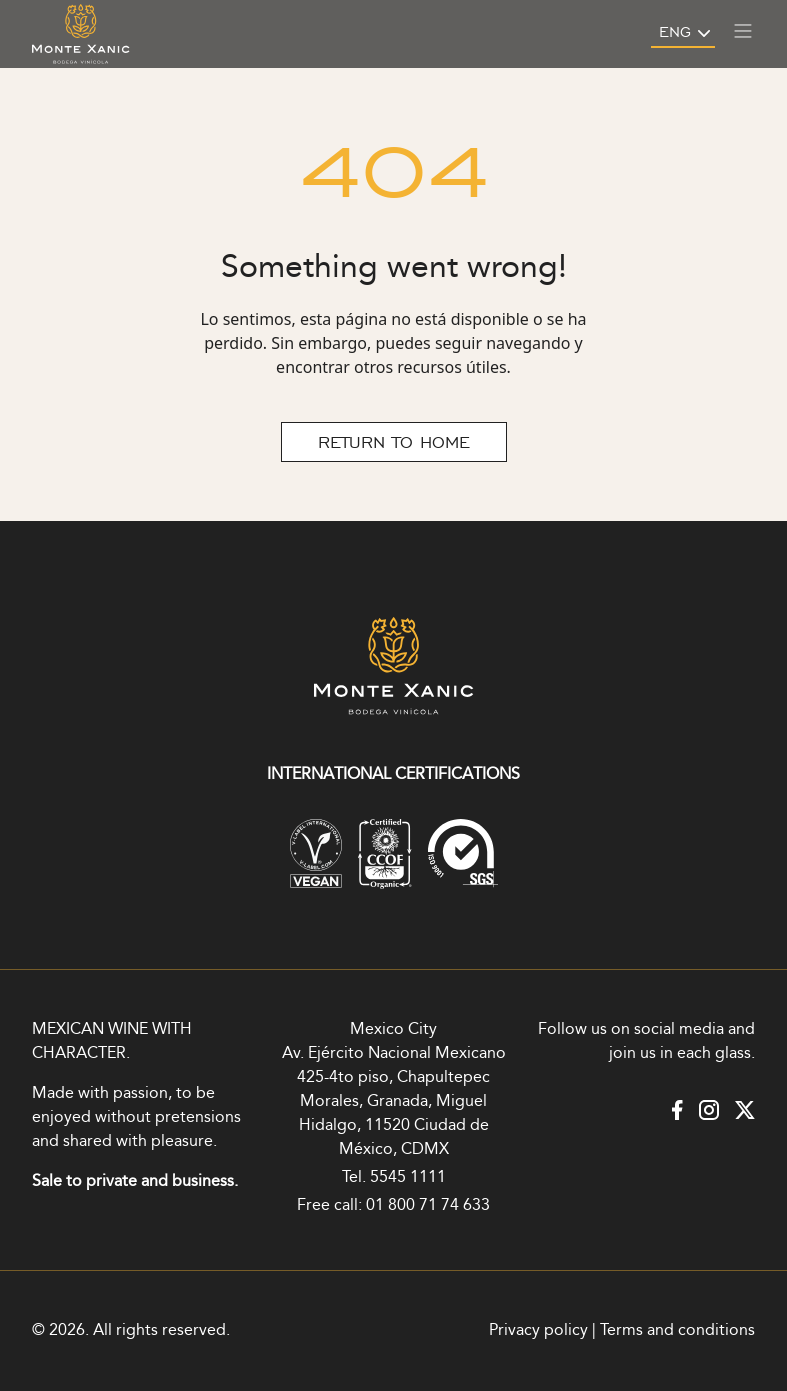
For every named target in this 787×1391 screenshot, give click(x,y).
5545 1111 (408, 1177)
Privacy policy (538, 1330)
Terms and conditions (677, 1330)
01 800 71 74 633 (428, 1205)
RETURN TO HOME (394, 442)
